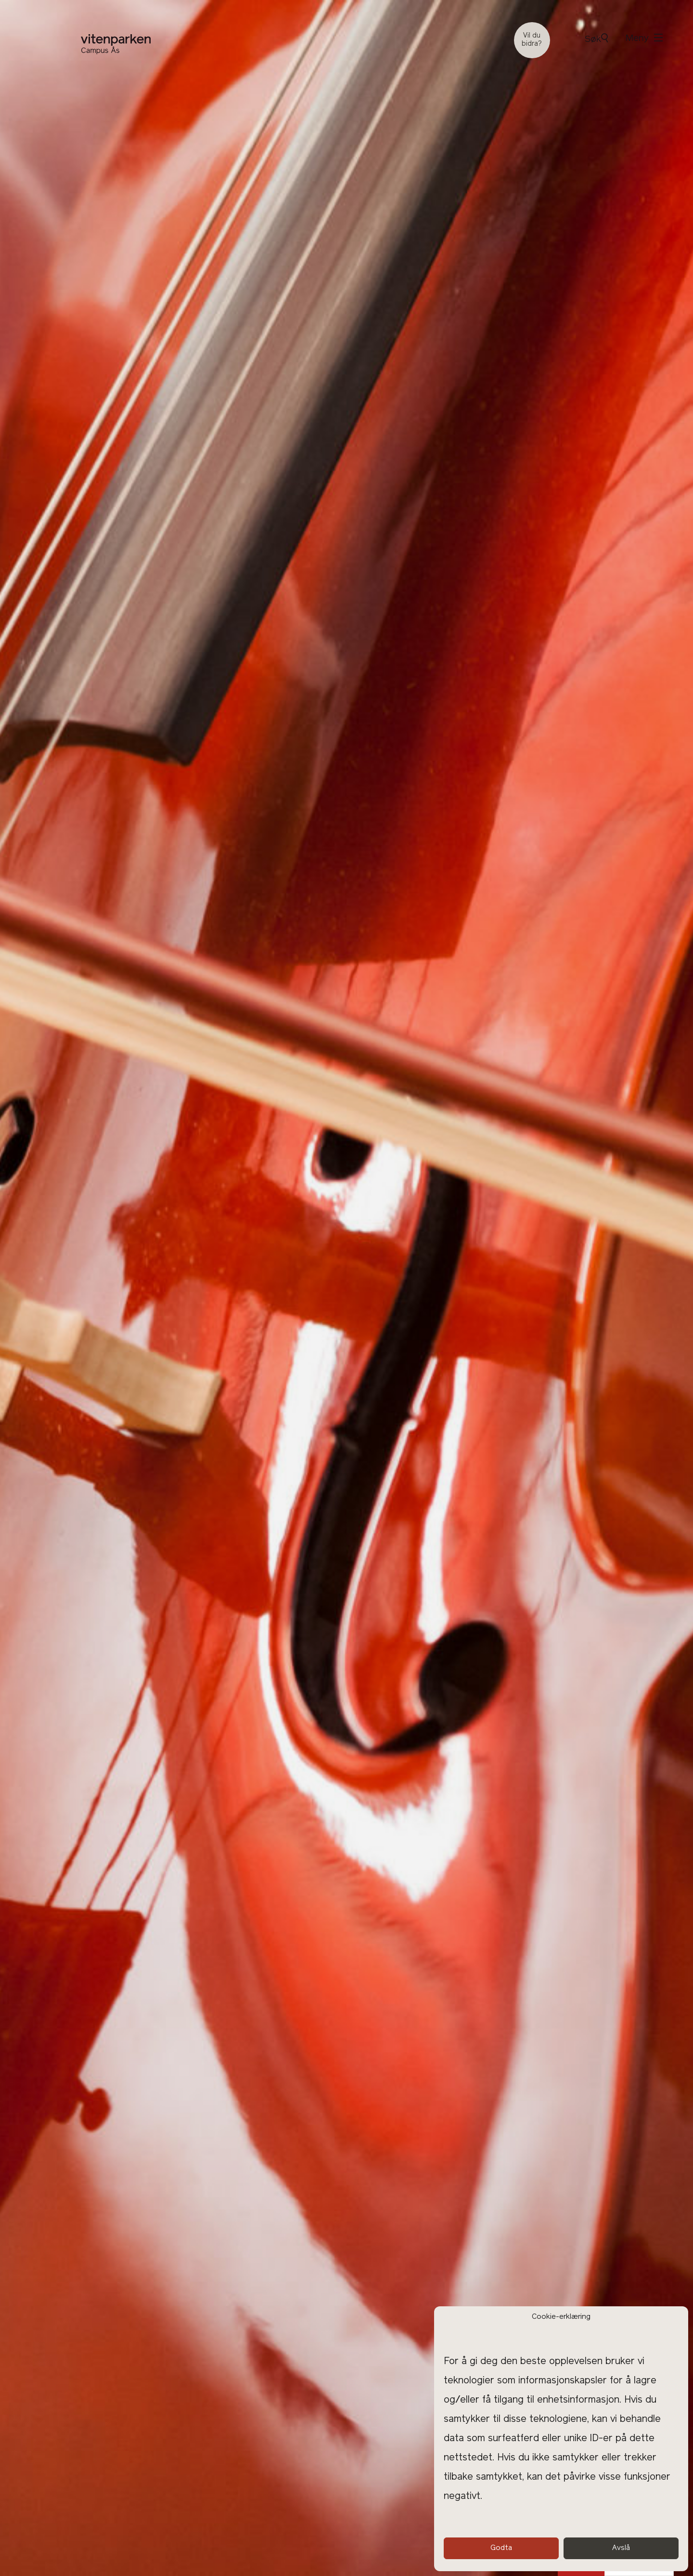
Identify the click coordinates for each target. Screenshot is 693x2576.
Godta (501, 2548)
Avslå (621, 2548)
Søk (596, 38)
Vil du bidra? (532, 40)
